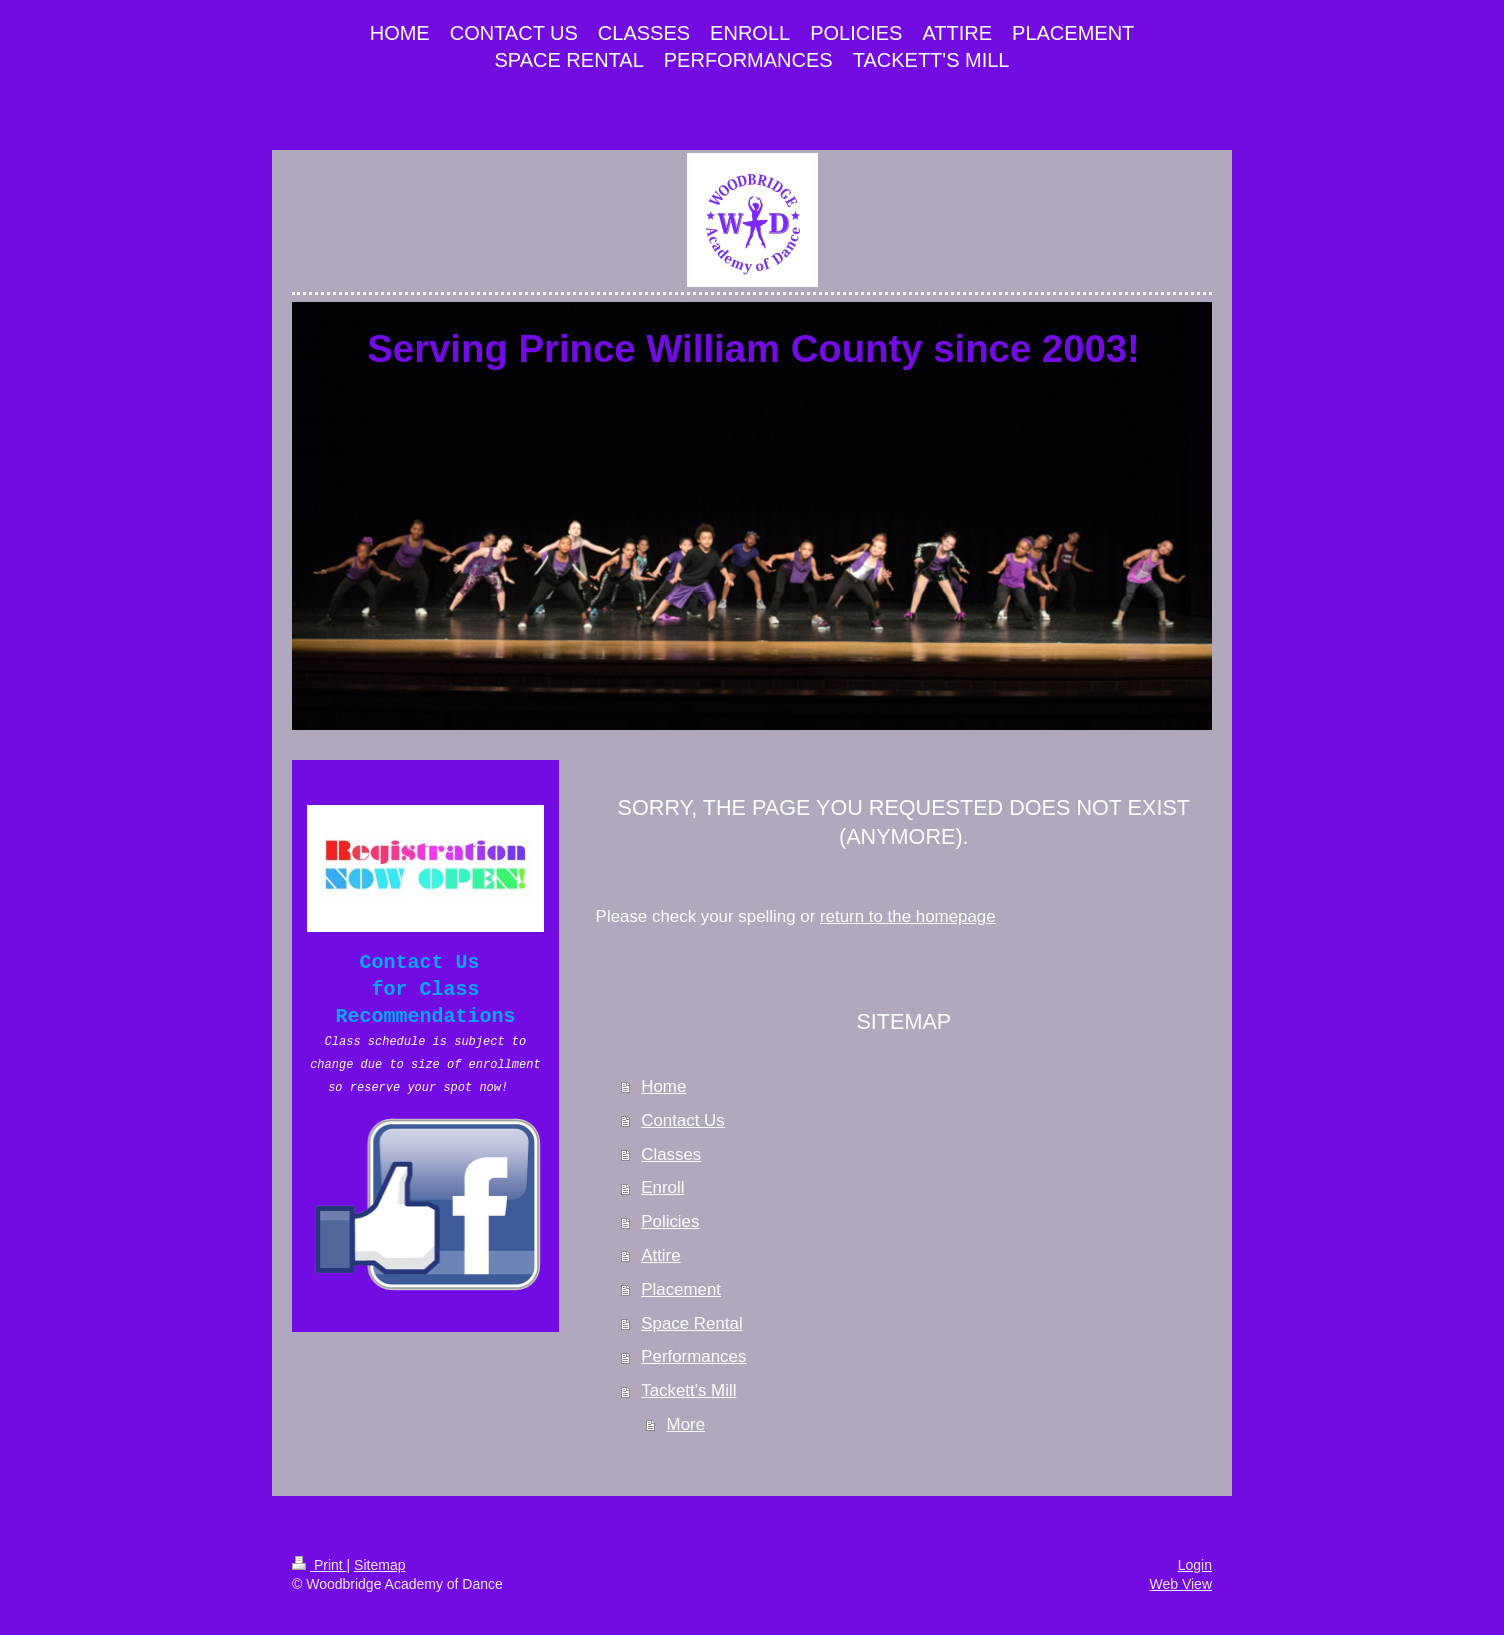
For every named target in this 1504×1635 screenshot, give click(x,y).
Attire (660, 1255)
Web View (1180, 1584)
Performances (693, 1356)
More (686, 1424)
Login (1195, 1565)
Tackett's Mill (688, 1390)
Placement (681, 1289)
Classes (671, 1154)
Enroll (662, 1187)
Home (663, 1086)
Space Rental (691, 1323)
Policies (670, 1221)
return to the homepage (908, 916)
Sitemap (379, 1565)
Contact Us (683, 1120)
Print (319, 1565)
